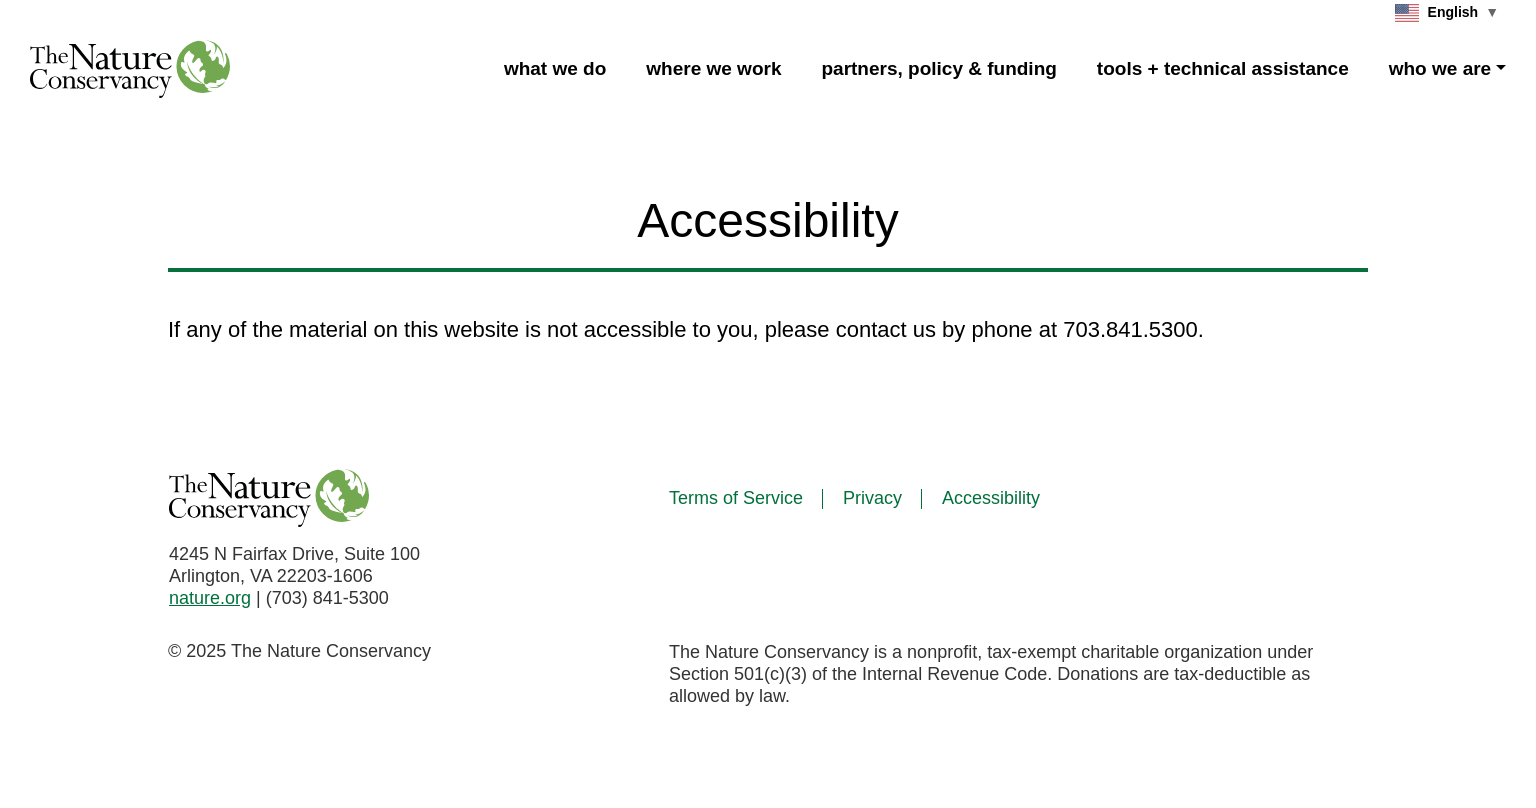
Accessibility (991, 498)
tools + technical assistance (1223, 68)
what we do (555, 68)
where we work (713, 68)
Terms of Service (736, 498)
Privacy (872, 498)
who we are (1440, 68)
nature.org (210, 598)
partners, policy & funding (938, 68)
